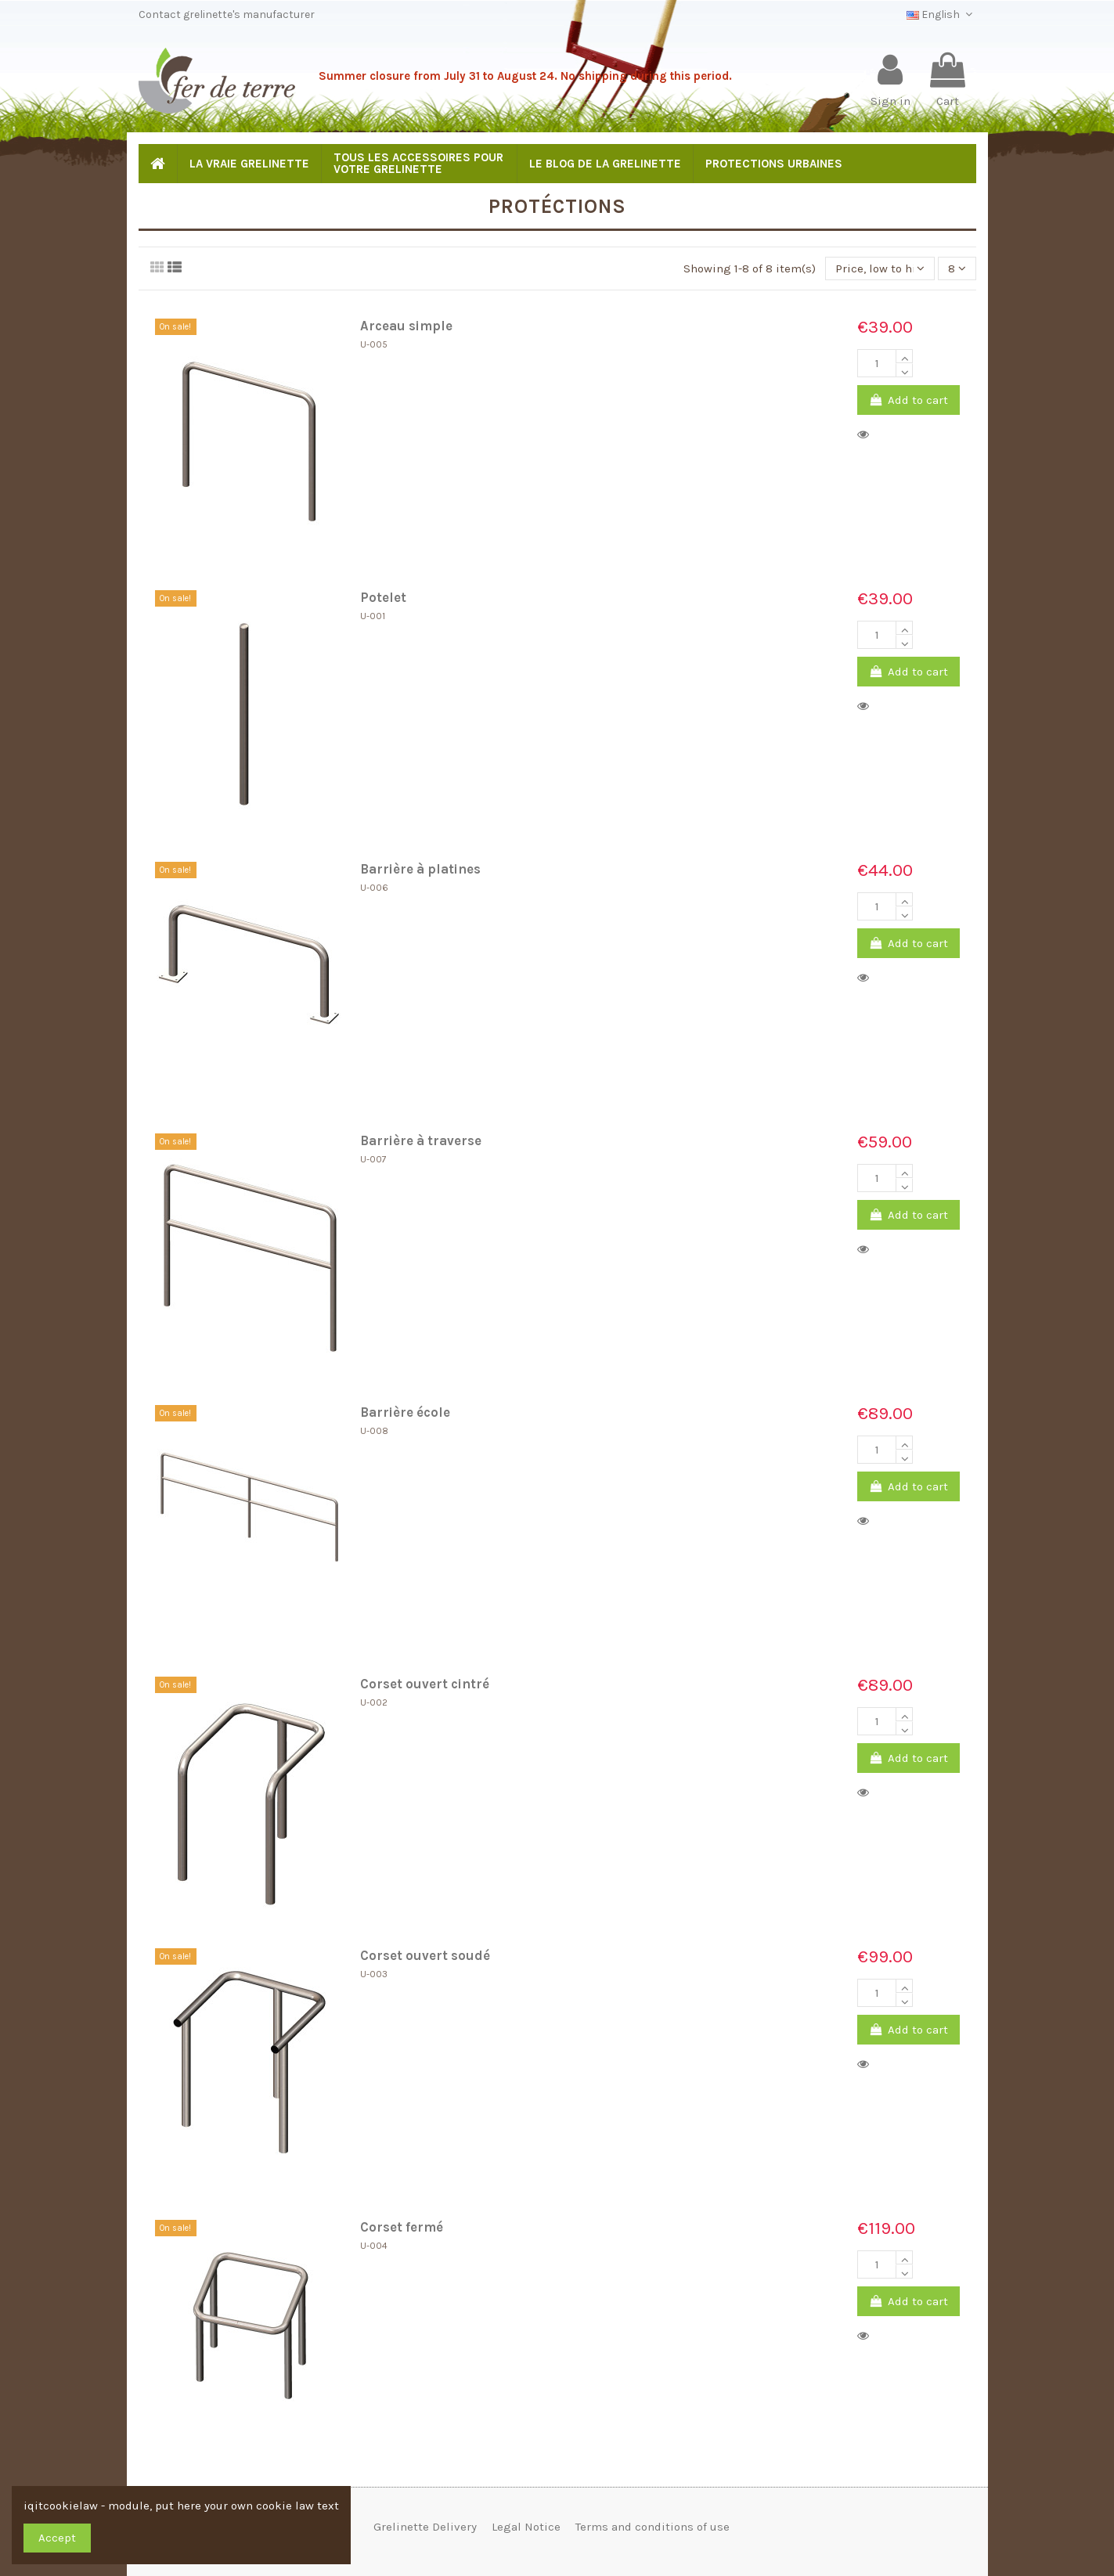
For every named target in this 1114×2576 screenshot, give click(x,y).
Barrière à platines (420, 869)
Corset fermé (401, 2227)
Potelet (383, 597)
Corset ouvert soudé (425, 1955)
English (941, 14)
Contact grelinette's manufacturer (227, 14)
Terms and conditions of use (652, 2527)
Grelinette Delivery (425, 2527)
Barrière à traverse (420, 1140)
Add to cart (908, 400)
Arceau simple (406, 326)
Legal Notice (526, 2527)
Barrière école (405, 1412)
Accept (57, 2538)
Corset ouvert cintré (424, 1684)
